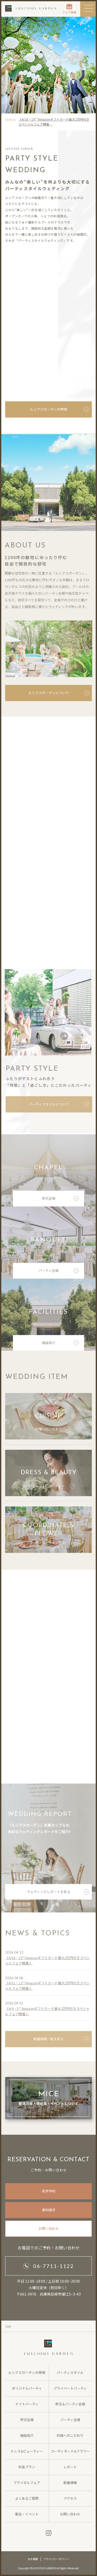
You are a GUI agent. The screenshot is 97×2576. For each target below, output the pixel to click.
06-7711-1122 (48, 2266)
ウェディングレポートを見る (58, 1894)
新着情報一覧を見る (61, 2041)
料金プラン (26, 2466)
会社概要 (33, 2559)
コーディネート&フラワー (53, 1545)
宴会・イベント (27, 2514)
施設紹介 (60, 1345)
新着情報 (70, 2482)
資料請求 (48, 2209)
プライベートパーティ (70, 2388)
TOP (8, 2326)
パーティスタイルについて (60, 1104)
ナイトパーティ (27, 2404)
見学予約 (48, 2191)
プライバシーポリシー (56, 2559)
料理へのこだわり (53, 1431)
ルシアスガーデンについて (58, 692)
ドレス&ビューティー (53, 1488)
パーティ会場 (59, 1273)
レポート (70, 2466)
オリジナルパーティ (27, 2388)
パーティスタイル (70, 2372)
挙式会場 (60, 1201)
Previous (9, 1009)
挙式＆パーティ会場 (70, 2404)
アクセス (70, 2498)
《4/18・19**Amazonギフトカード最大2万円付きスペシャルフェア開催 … (53, 121)
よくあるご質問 (27, 2498)
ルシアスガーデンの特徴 (59, 409)
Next (84, 1009)
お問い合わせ (49, 2228)
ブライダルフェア (26, 2482)
